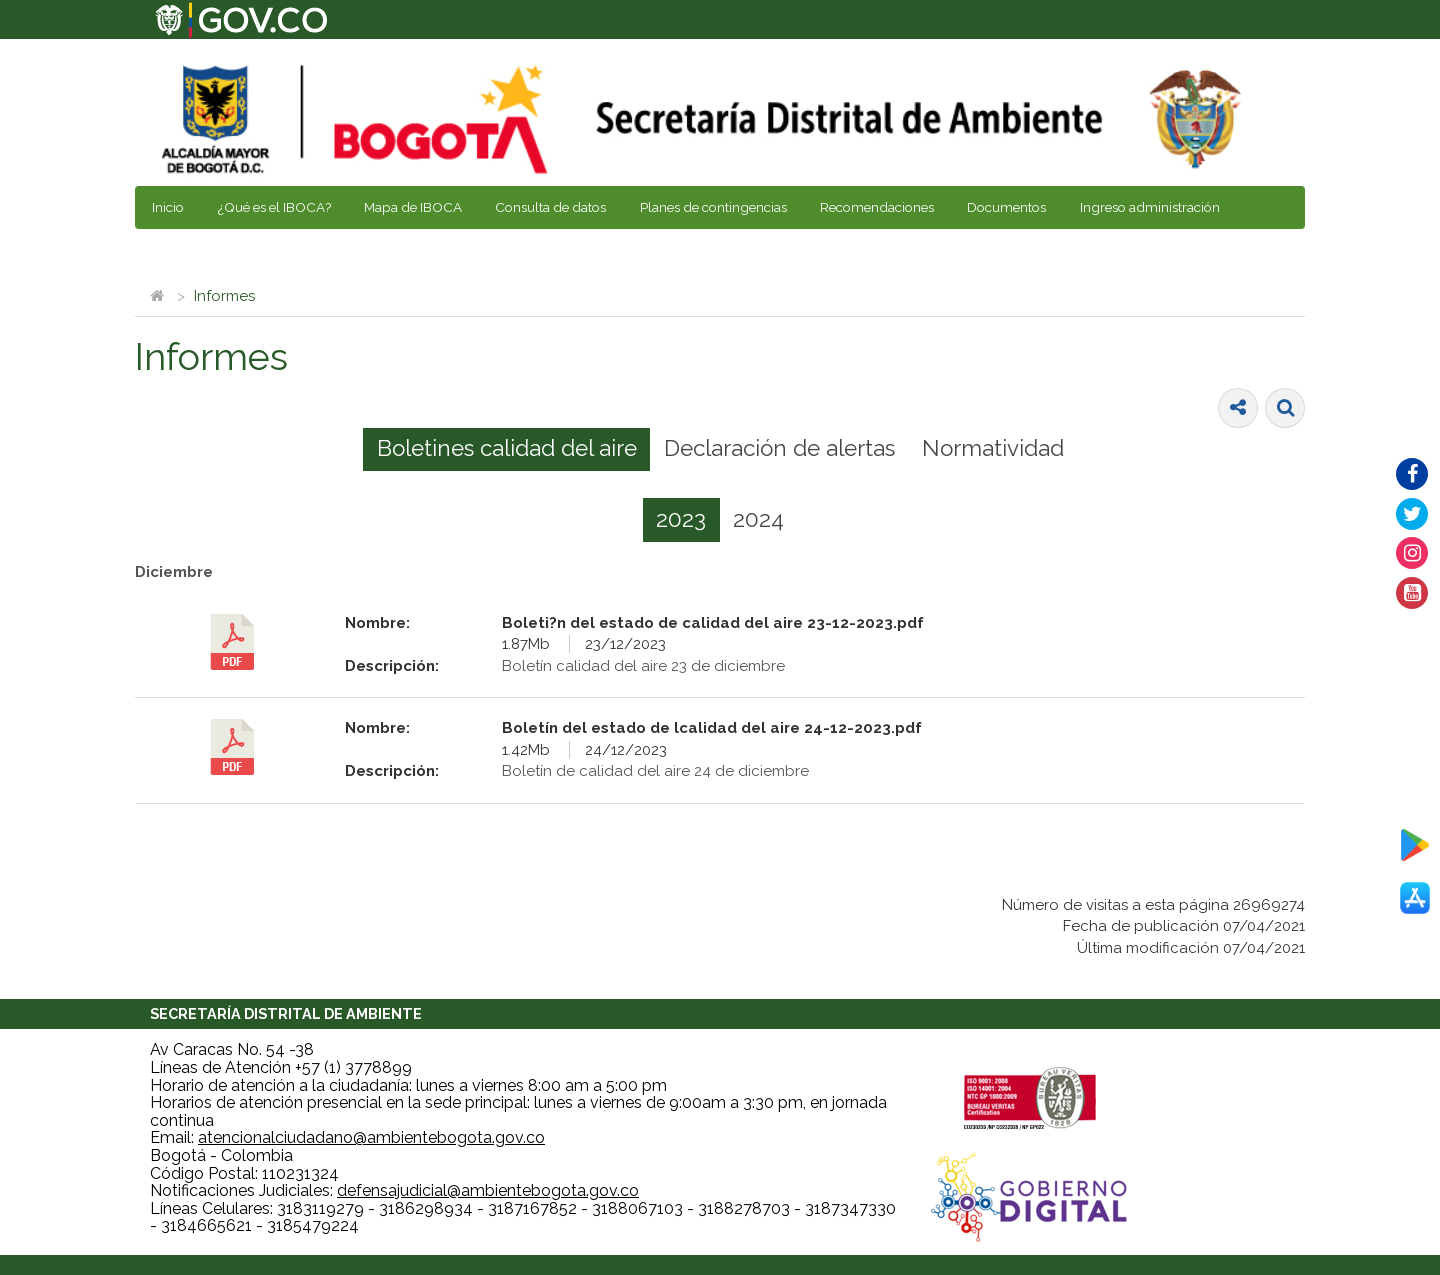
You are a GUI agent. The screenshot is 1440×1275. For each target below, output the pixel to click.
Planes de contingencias (713, 207)
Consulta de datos (550, 207)
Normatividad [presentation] (993, 448)
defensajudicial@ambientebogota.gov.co (488, 1190)
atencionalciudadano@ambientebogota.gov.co (371, 1137)
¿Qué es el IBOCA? (274, 207)
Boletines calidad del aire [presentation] (507, 448)
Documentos (1006, 207)
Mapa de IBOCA (413, 207)
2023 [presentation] (681, 519)
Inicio (168, 207)
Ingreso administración (1150, 207)
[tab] (506, 450)
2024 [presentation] (758, 519)
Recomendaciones (877, 207)
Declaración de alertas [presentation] (779, 448)
